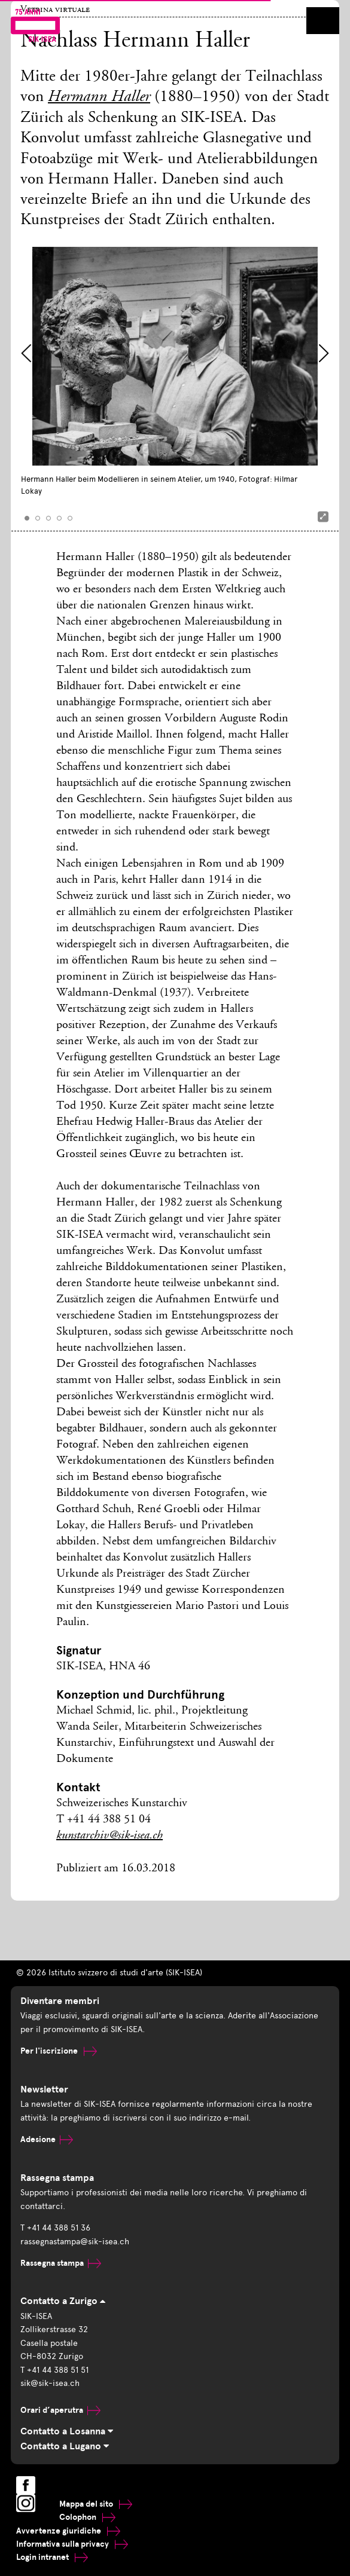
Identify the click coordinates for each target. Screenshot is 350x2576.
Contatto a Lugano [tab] (64, 2446)
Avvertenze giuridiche (68, 2531)
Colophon (87, 2517)
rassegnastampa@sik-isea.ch (74, 2242)
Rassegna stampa (60, 2263)
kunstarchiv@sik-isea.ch (109, 1836)
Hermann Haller (99, 98)
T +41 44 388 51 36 (55, 2228)
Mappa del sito (95, 2504)
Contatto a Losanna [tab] (66, 2431)
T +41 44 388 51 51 (54, 2370)
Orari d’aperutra (60, 2410)
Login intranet (52, 2557)
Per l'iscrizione (58, 2051)
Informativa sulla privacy (72, 2544)
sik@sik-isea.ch (50, 2383)
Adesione (46, 2139)
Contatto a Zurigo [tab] (62, 2301)
